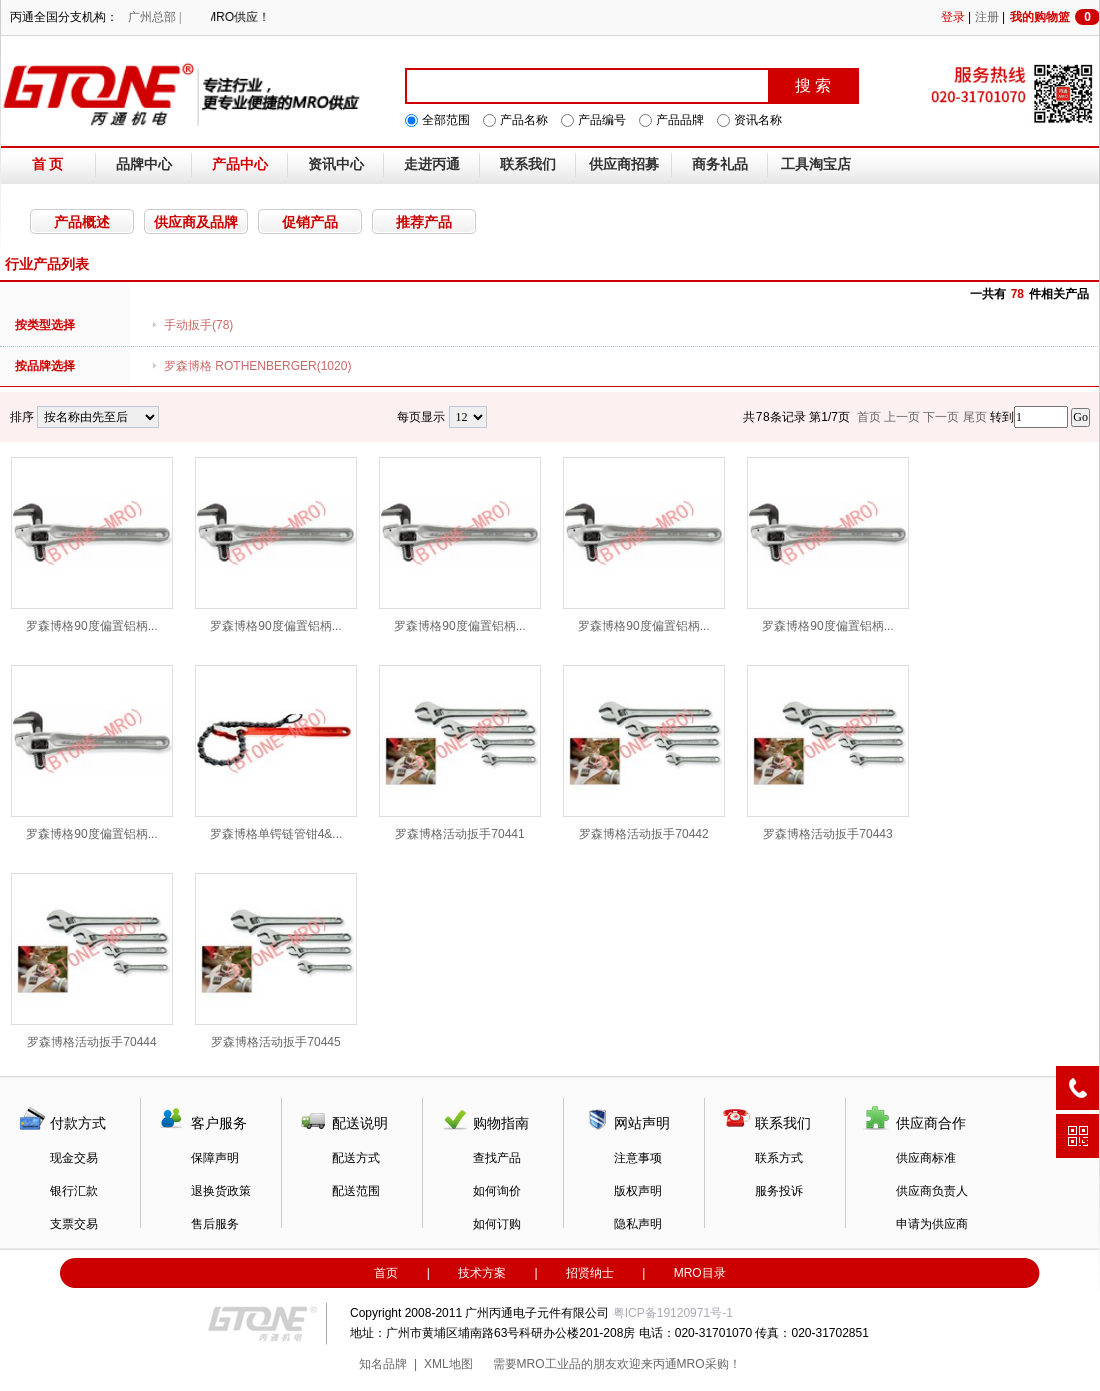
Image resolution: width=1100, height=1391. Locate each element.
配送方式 (356, 1158)
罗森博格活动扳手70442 (644, 753)
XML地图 (448, 1364)
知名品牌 (383, 1364)
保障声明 (215, 1158)
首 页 (48, 164)
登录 (953, 17)
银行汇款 (74, 1191)
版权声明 (638, 1191)
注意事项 (638, 1158)
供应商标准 (926, 1158)
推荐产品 (424, 222)
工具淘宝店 (816, 164)
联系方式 (779, 1158)
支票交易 (74, 1224)
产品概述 (82, 222)
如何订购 (497, 1224)
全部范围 (446, 120)
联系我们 (528, 164)
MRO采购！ (709, 1364)
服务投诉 (779, 1191)
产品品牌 (680, 120)
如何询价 (497, 1191)
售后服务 (215, 1224)
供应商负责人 (932, 1191)
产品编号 (602, 120)
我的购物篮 (1055, 17)
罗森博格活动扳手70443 (828, 753)
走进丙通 (432, 164)
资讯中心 (336, 164)
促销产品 (310, 222)
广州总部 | (154, 17)
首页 (386, 1273)
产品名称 (524, 120)
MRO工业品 (549, 1364)
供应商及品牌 (196, 222)
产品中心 (240, 164)
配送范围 (356, 1191)
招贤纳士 (590, 1273)
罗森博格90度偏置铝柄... (92, 545)
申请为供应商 (932, 1224)
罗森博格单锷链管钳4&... (276, 753)
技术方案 (482, 1273)
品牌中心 (144, 164)
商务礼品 (720, 164)
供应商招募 (624, 164)
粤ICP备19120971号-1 (673, 1313)
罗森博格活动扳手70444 (92, 961)
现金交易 (74, 1158)
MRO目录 (700, 1273)
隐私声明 (638, 1224)
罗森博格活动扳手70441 (460, 753)
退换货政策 (221, 1191)
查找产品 (497, 1158)
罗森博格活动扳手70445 (276, 961)
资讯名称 (758, 120)
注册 (987, 17)
